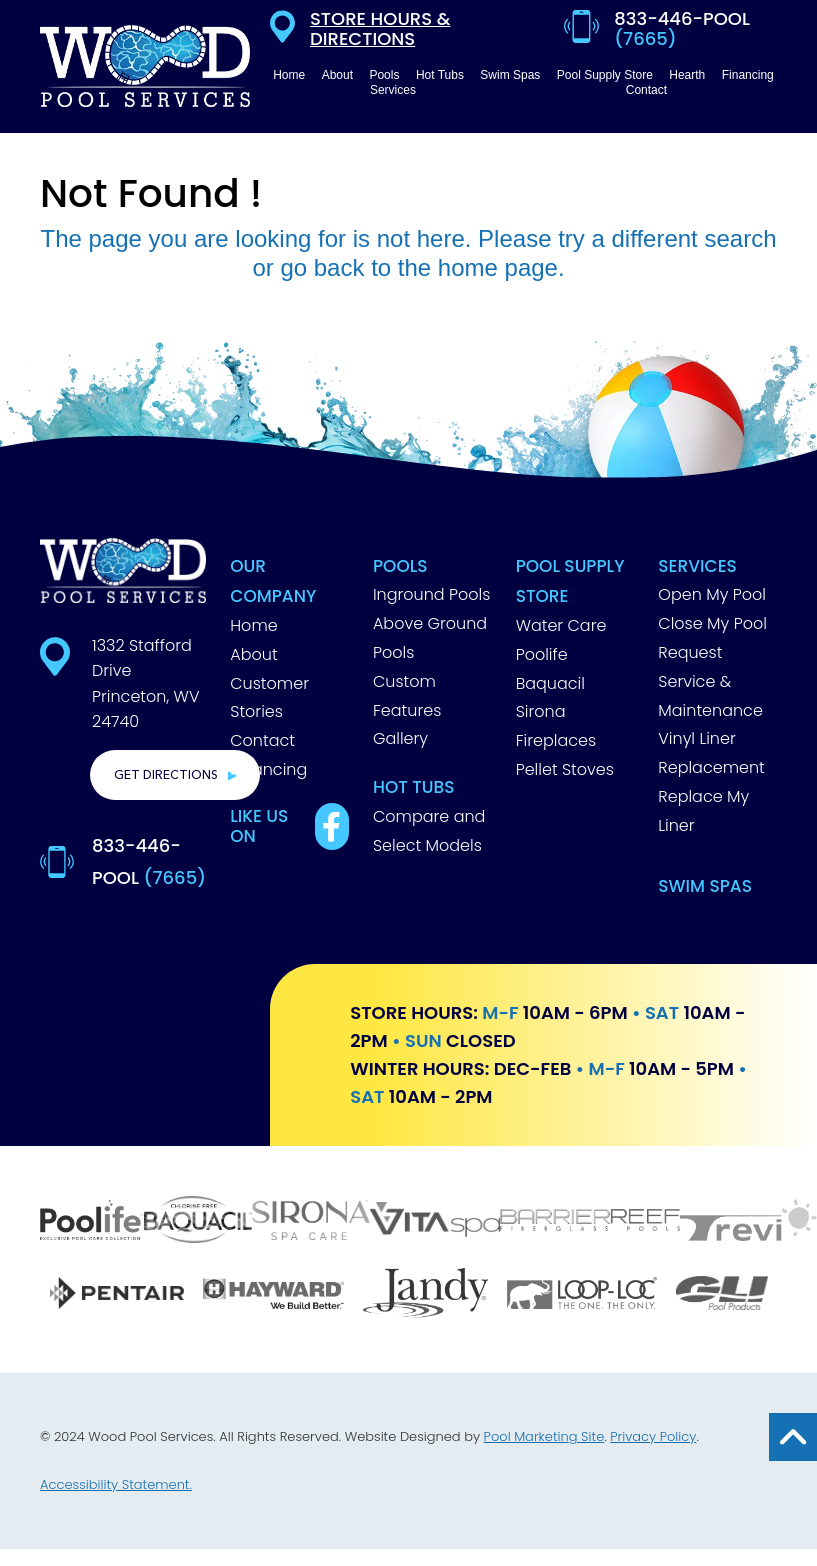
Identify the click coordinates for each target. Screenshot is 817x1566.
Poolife (542, 654)
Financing (268, 769)
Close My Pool (712, 623)
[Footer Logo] (123, 570)
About (253, 654)
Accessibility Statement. (116, 1484)
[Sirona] (311, 1222)
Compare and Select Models (429, 831)
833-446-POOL (149, 861)
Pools (400, 566)
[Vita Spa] (435, 1222)
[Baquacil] (198, 1222)
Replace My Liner (703, 811)
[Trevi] (748, 1222)
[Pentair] (116, 1295)
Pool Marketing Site (544, 1436)
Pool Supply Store (570, 581)
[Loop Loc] (581, 1295)
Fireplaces (556, 740)
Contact (262, 740)
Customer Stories (269, 698)
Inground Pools (432, 594)
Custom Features (407, 696)
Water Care (561, 625)
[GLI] (721, 1295)
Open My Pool (712, 594)
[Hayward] (273, 1296)
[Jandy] (425, 1295)
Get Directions (166, 775)
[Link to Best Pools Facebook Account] (332, 826)
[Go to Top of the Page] (793, 1437)
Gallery (400, 738)
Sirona (541, 711)
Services (697, 566)
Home (253, 625)
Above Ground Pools (430, 638)
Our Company (273, 581)
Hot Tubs (414, 787)
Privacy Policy (653, 1436)
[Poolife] (92, 1222)
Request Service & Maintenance (710, 681)
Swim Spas (705, 886)
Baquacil (550, 683)
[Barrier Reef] (590, 1222)
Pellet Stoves (565, 769)
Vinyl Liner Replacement (711, 753)
